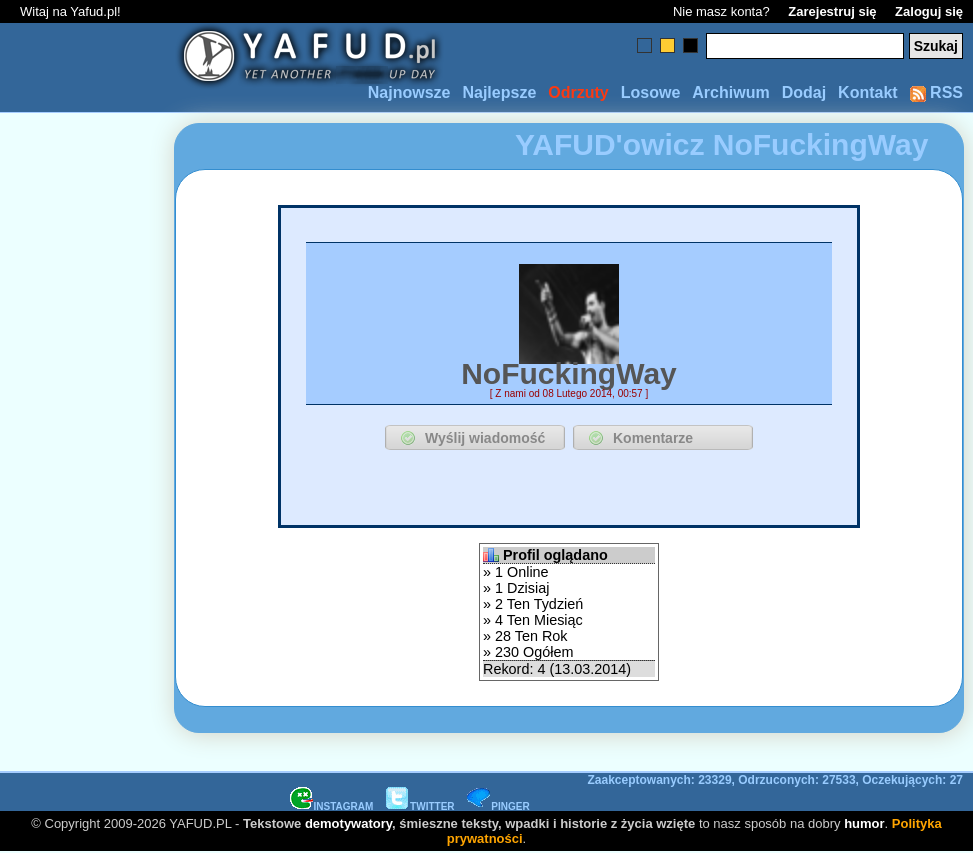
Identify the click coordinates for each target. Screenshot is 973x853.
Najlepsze (499, 92)
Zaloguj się (929, 11)
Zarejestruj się (832, 11)
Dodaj (804, 92)
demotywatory (348, 823)
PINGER (498, 806)
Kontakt (868, 92)
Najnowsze (409, 92)
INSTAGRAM (332, 806)
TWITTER (420, 806)
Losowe (651, 92)
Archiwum (730, 92)
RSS (936, 92)
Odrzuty (578, 92)
